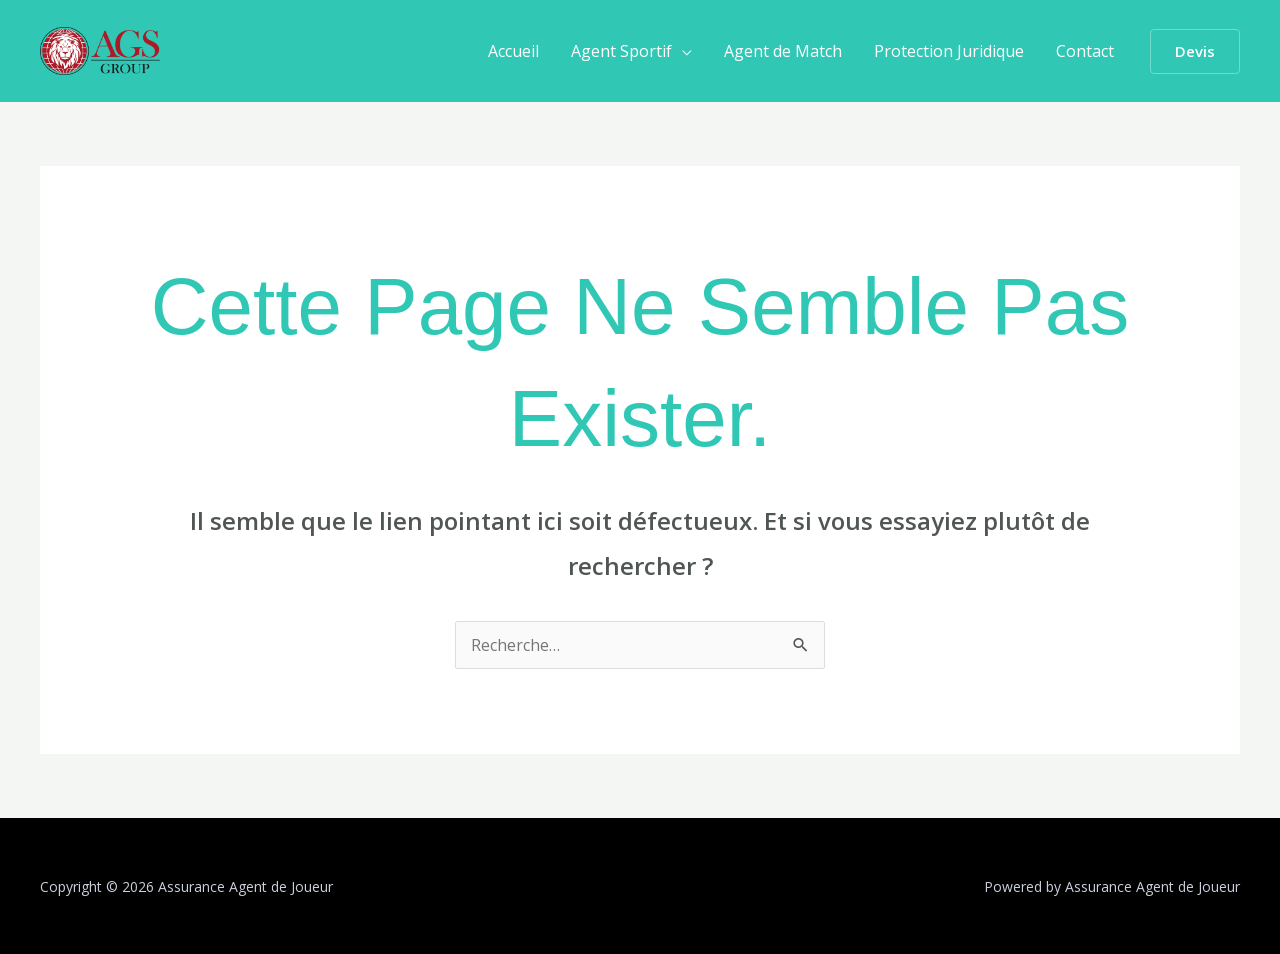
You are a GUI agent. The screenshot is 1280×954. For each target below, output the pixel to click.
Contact (1085, 51)
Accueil (513, 51)
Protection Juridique (949, 51)
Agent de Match (783, 51)
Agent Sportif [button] (621, 51)
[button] (1195, 51)
